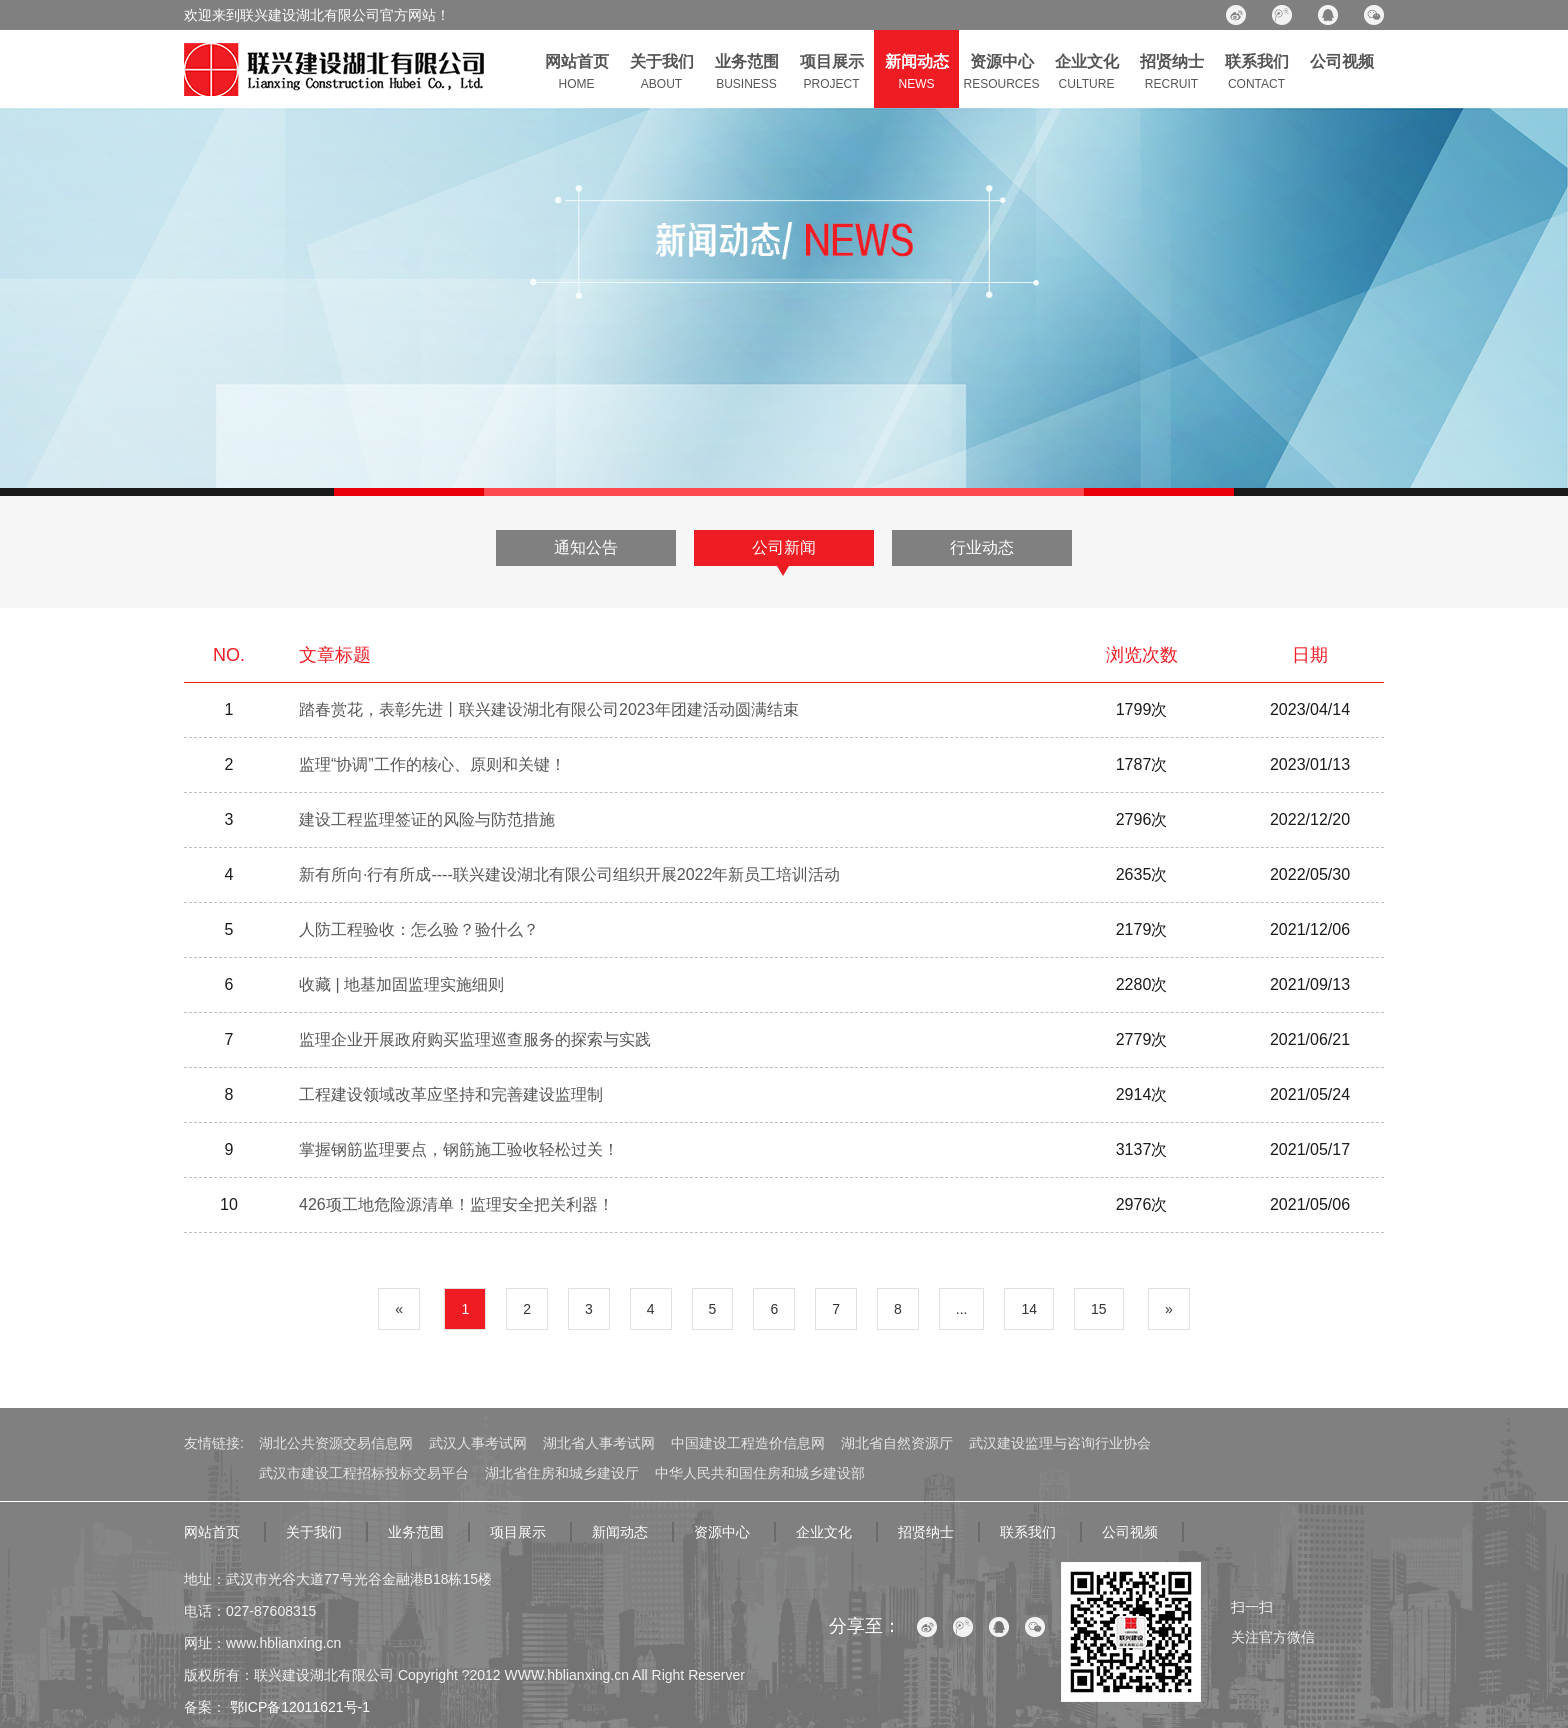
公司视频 (1130, 1532)
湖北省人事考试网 (599, 1443)
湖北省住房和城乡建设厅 (562, 1473)
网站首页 (212, 1532)
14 (1029, 1309)
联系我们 (1028, 1532)
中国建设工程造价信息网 (748, 1443)
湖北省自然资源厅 (897, 1443)
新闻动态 (620, 1532)
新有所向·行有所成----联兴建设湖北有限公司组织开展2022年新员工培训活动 (569, 874)
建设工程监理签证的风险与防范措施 (427, 819)
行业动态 (982, 547)
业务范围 (416, 1532)
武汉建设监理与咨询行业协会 (1060, 1443)
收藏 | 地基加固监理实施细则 (401, 984)
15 (1099, 1309)
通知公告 (586, 547)
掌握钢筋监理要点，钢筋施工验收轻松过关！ (459, 1149)
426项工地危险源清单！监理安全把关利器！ (456, 1204)
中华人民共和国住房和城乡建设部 (760, 1473)
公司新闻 (784, 547)
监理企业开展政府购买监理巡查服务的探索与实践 (475, 1039)
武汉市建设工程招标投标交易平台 (364, 1473)
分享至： (865, 1626)
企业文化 (824, 1532)
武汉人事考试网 (478, 1443)
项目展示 (518, 1532)
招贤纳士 (926, 1532)
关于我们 (314, 1532)
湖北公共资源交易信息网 (336, 1443)
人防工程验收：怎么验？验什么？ (419, 929)
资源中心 (722, 1532)
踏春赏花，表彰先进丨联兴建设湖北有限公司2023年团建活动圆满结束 (549, 709)
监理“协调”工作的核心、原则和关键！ (432, 764)
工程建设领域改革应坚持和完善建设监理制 (451, 1094)
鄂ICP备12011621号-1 (298, 1707)
